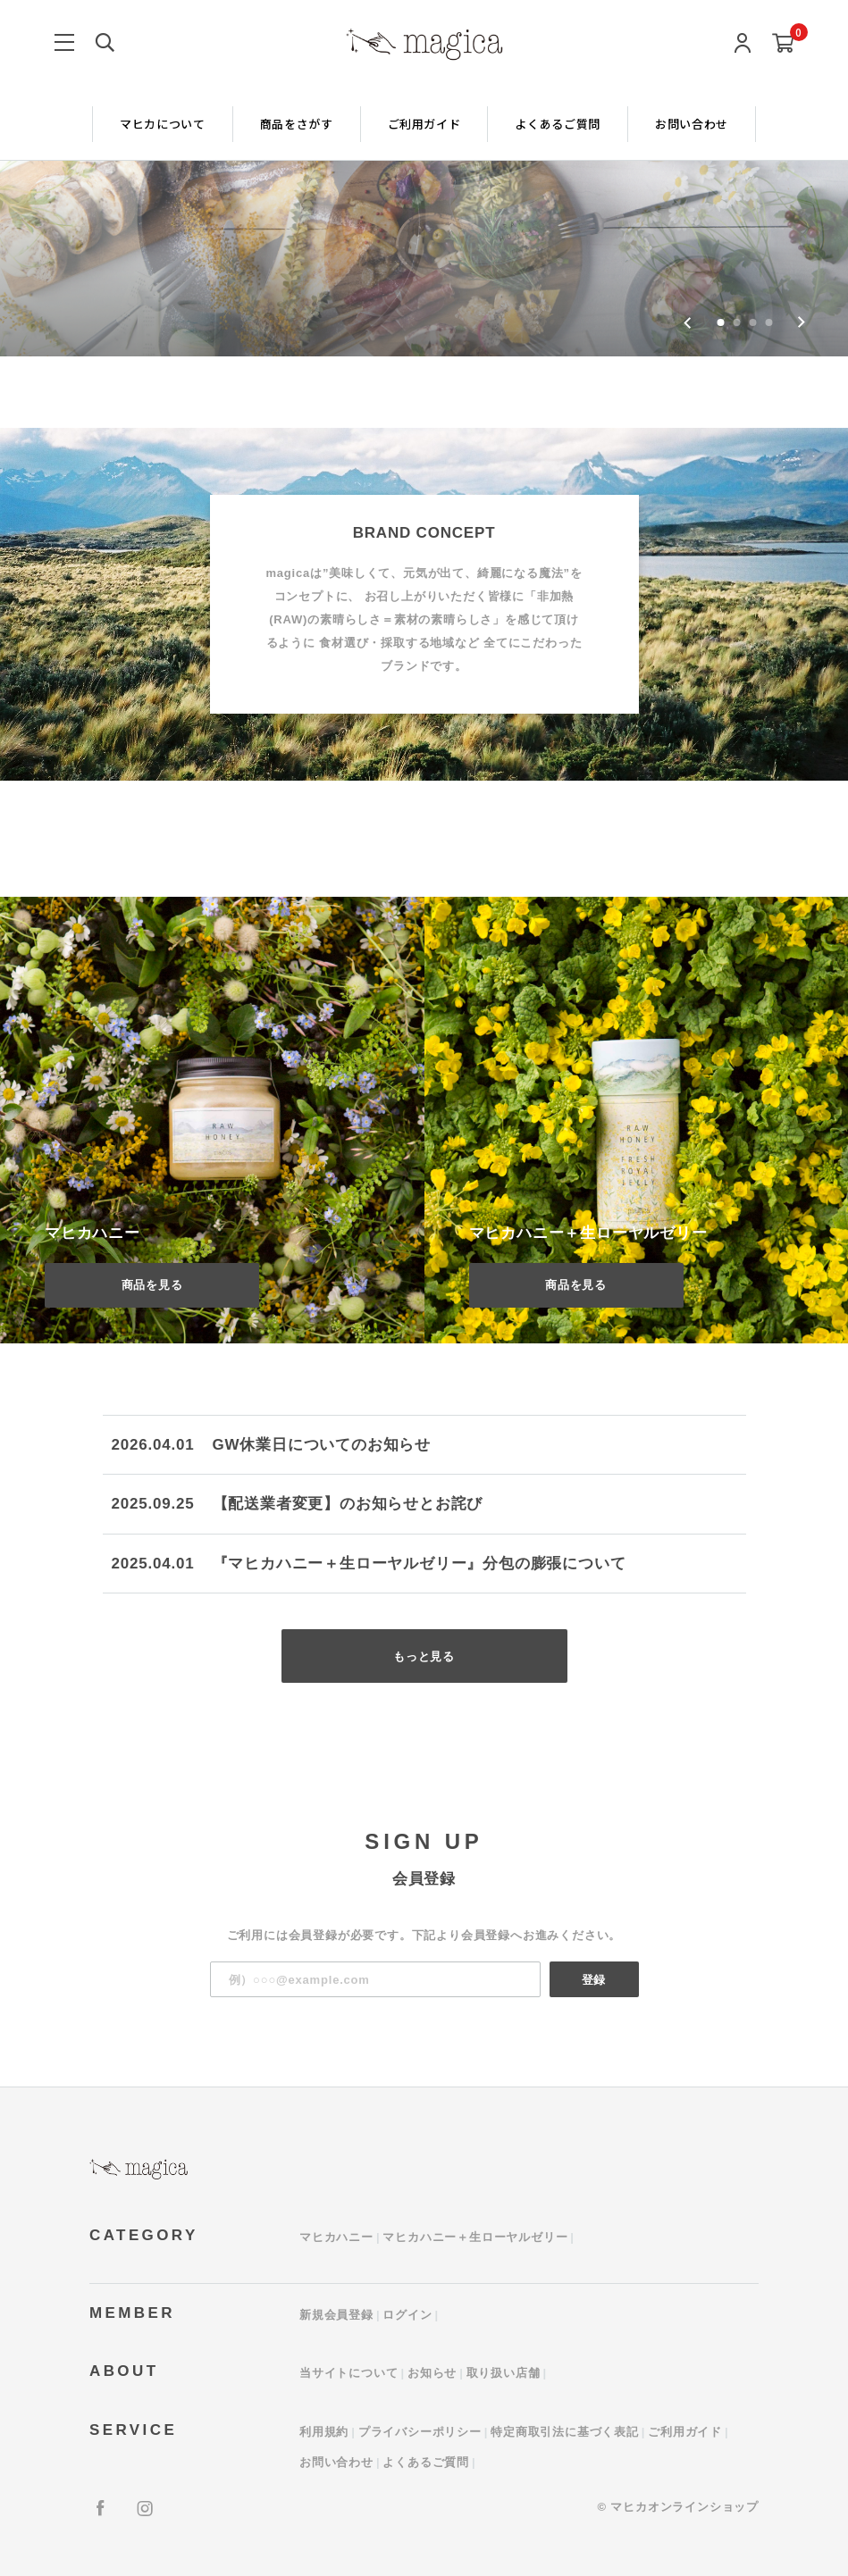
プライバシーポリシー (420, 2431)
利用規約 (323, 2431)
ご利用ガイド (424, 123)
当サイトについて (348, 2372)
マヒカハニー (336, 2237)
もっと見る (424, 1656)
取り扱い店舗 (503, 2372)
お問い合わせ (691, 123)
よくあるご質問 (557, 123)
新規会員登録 (336, 2314)
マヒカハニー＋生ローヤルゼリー (474, 2237)
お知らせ (432, 2372)
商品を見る (152, 1285)
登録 (594, 1979)
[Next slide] (801, 322)
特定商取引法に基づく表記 (565, 2431)
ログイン (407, 2314)
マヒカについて (163, 123)
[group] (424, 178)
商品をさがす (296, 123)
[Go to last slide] (687, 322)
